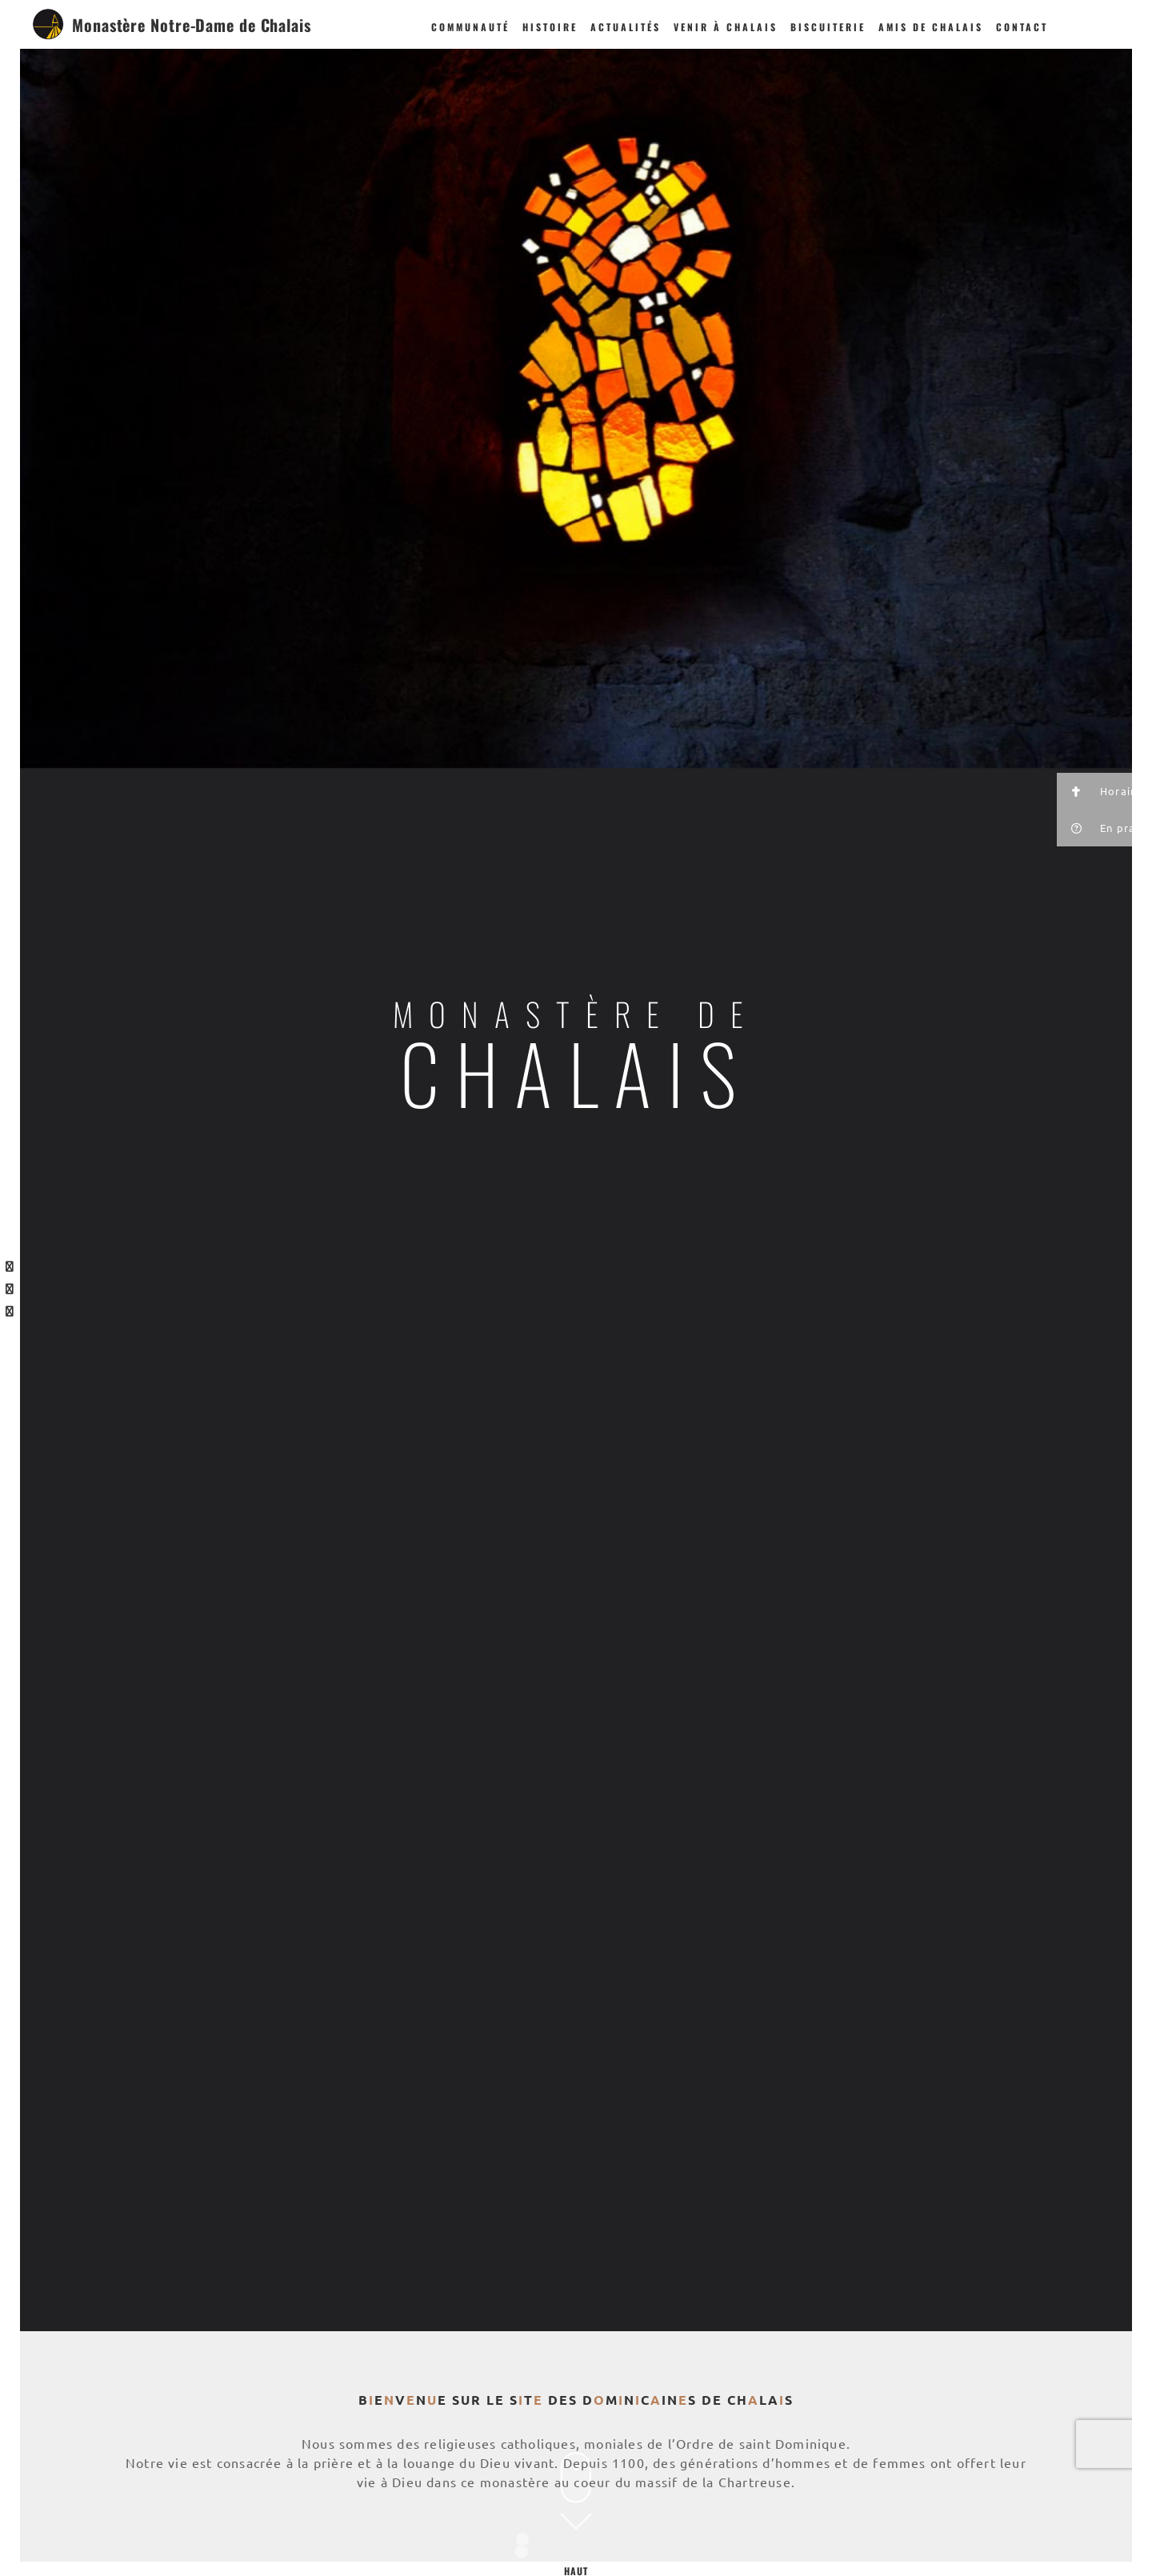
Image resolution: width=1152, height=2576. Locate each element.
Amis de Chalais (930, 27)
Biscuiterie (828, 27)
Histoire (550, 27)
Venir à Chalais (726, 27)
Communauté (470, 27)
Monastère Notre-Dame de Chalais (191, 25)
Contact (1022, 27)
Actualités (625, 27)
